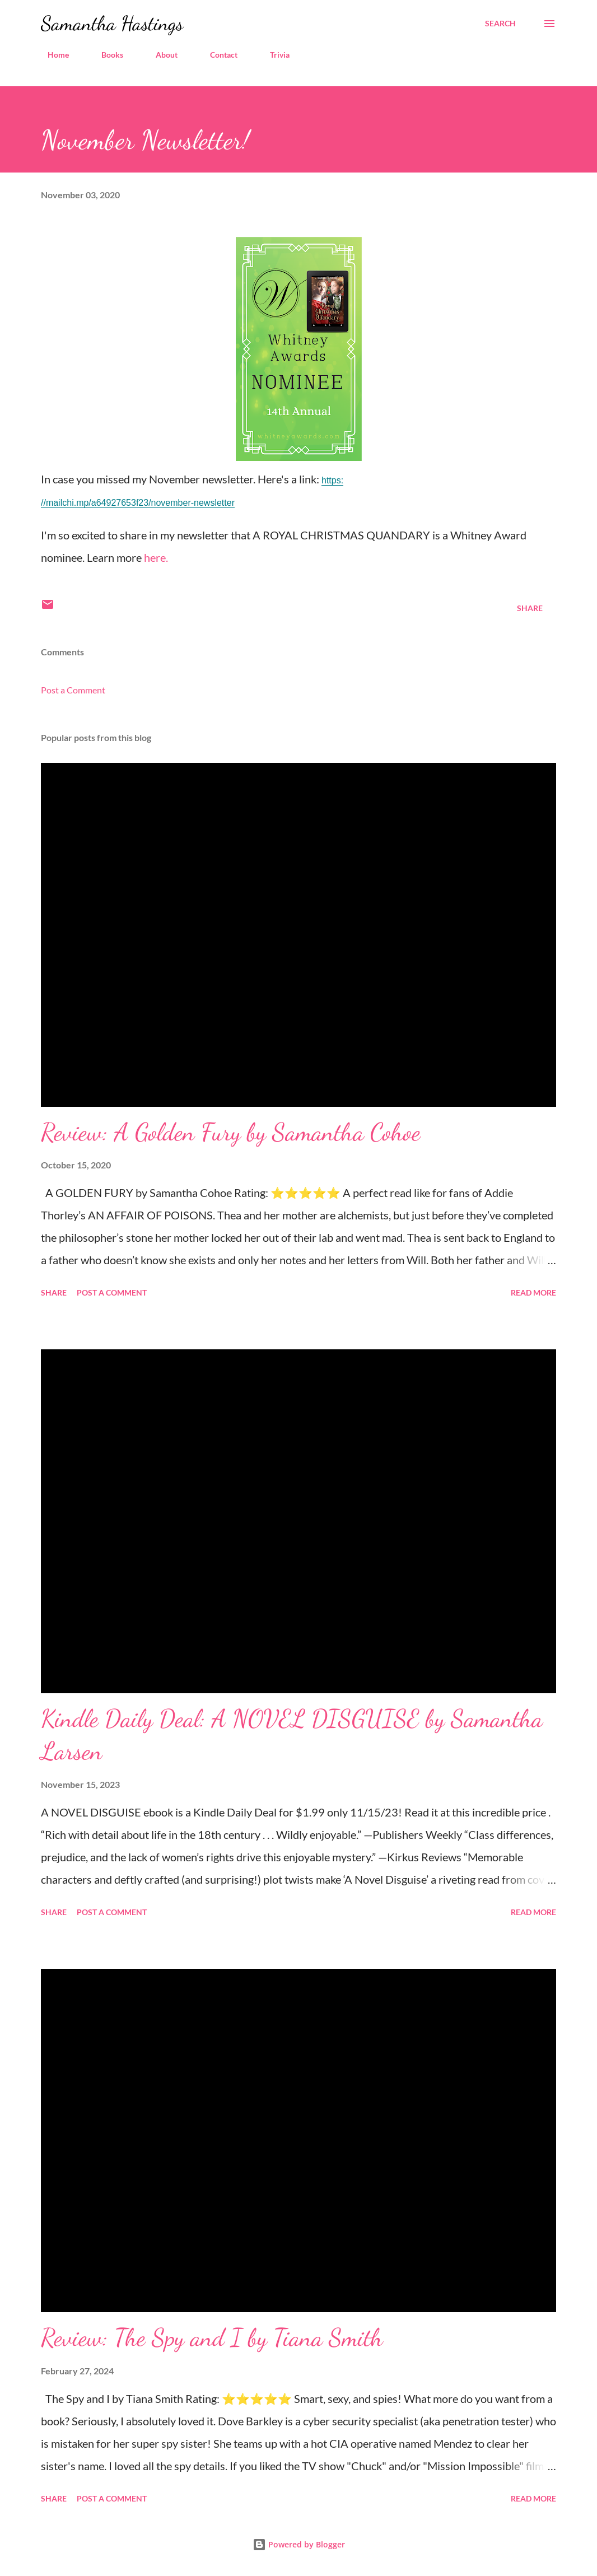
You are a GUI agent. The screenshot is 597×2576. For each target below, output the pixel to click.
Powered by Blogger (299, 2544)
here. (156, 557)
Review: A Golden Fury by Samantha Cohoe (231, 1132)
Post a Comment (73, 689)
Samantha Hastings (112, 23)
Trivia (273, 54)
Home (51, 54)
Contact (217, 54)
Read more (533, 1292)
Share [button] (530, 608)
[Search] (500, 23)
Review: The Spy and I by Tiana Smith (212, 2337)
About (160, 54)
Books (105, 54)
